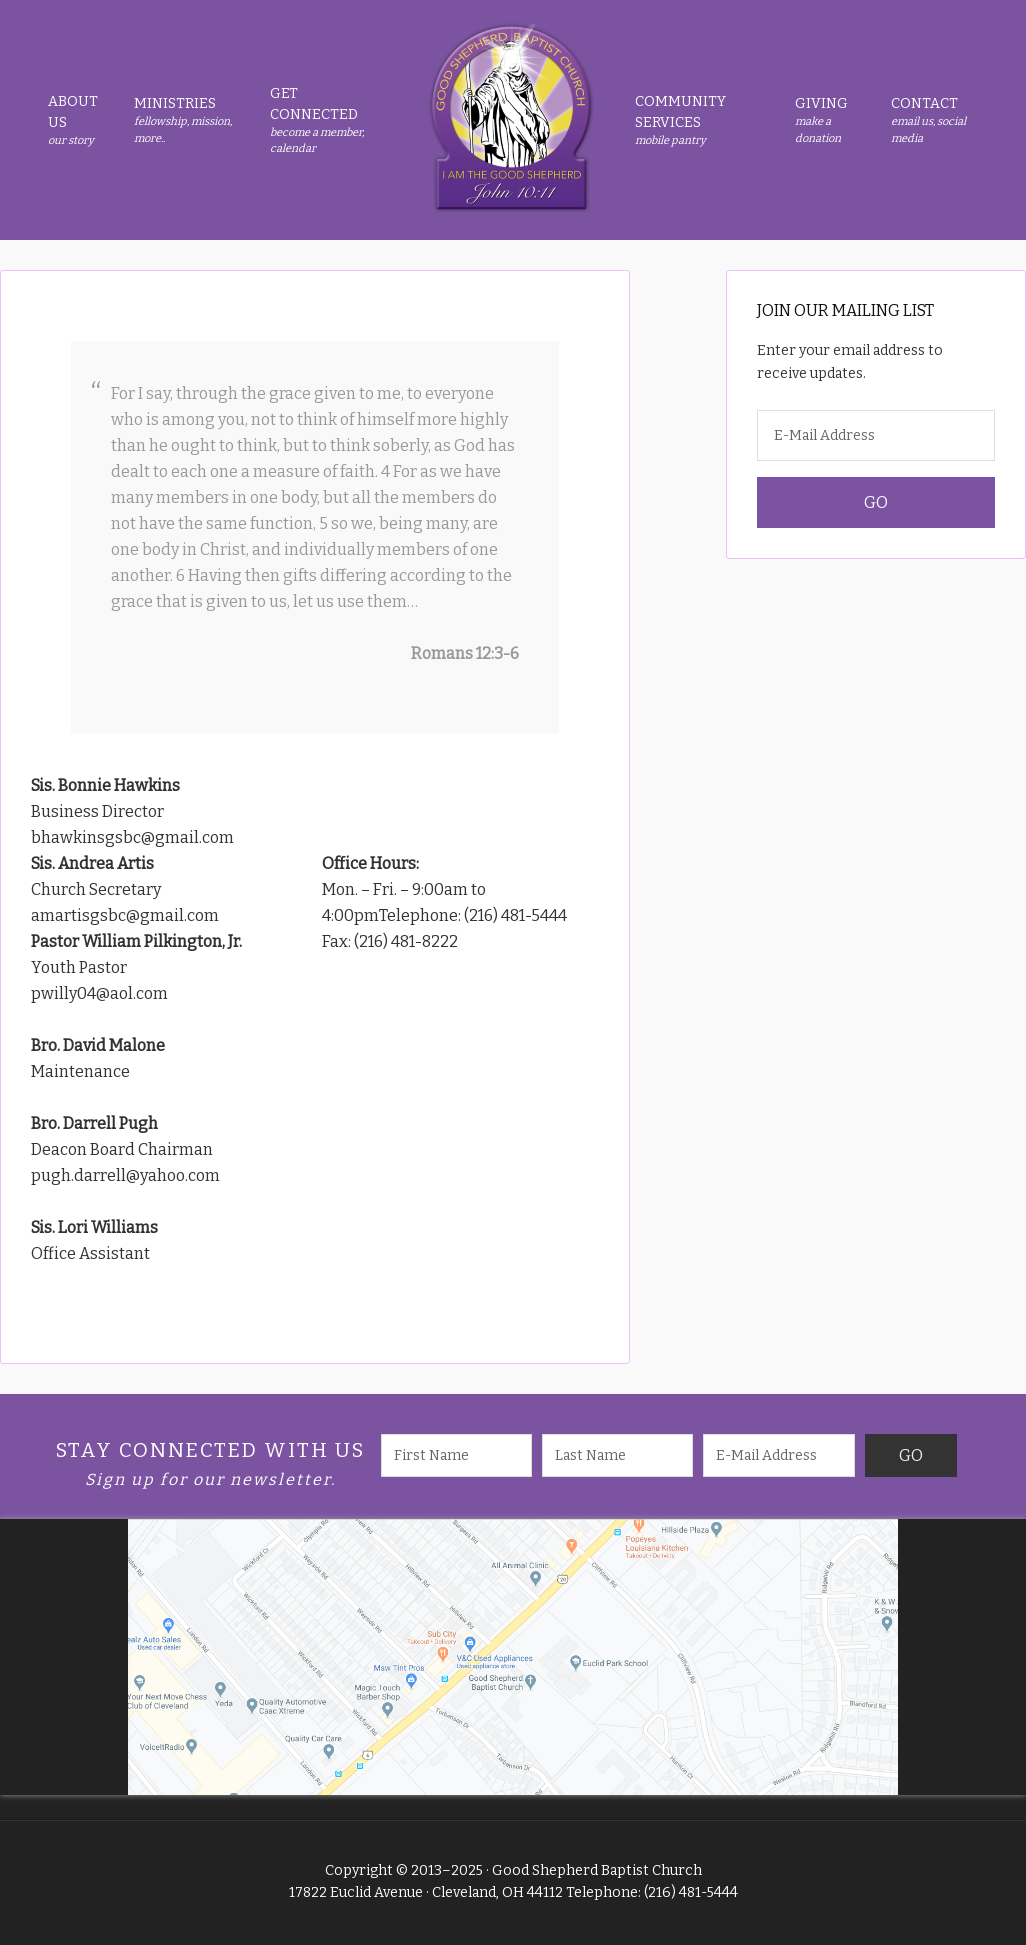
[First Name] (456, 1455)
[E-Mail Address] (876, 435)
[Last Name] (617, 1455)
